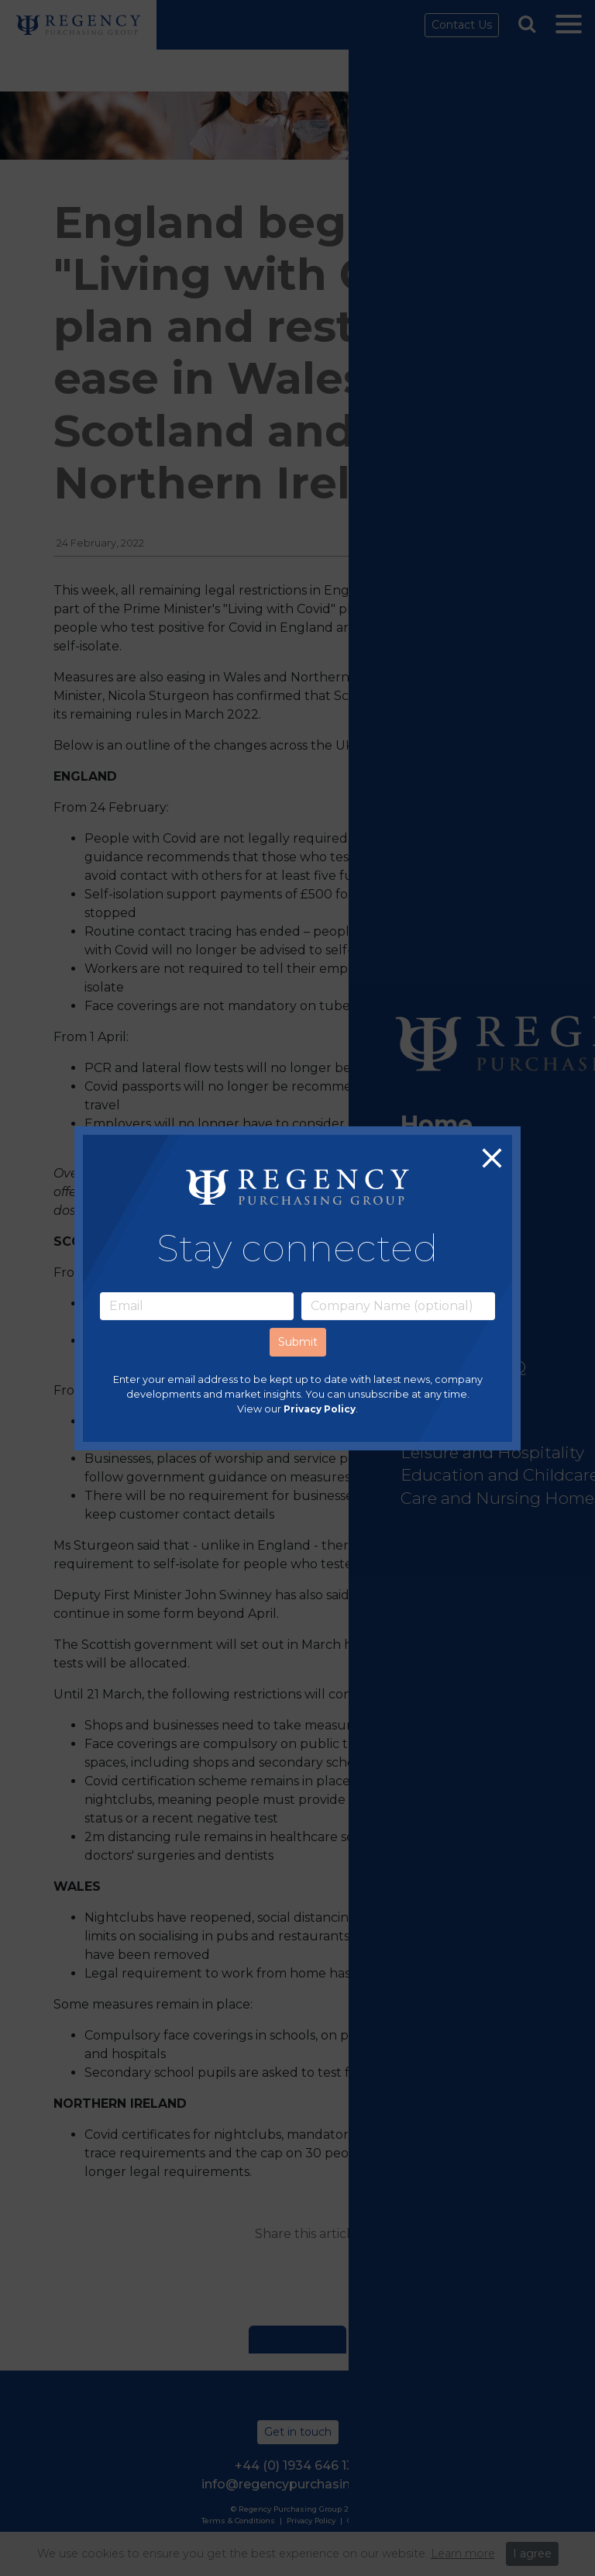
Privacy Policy (319, 1409)
